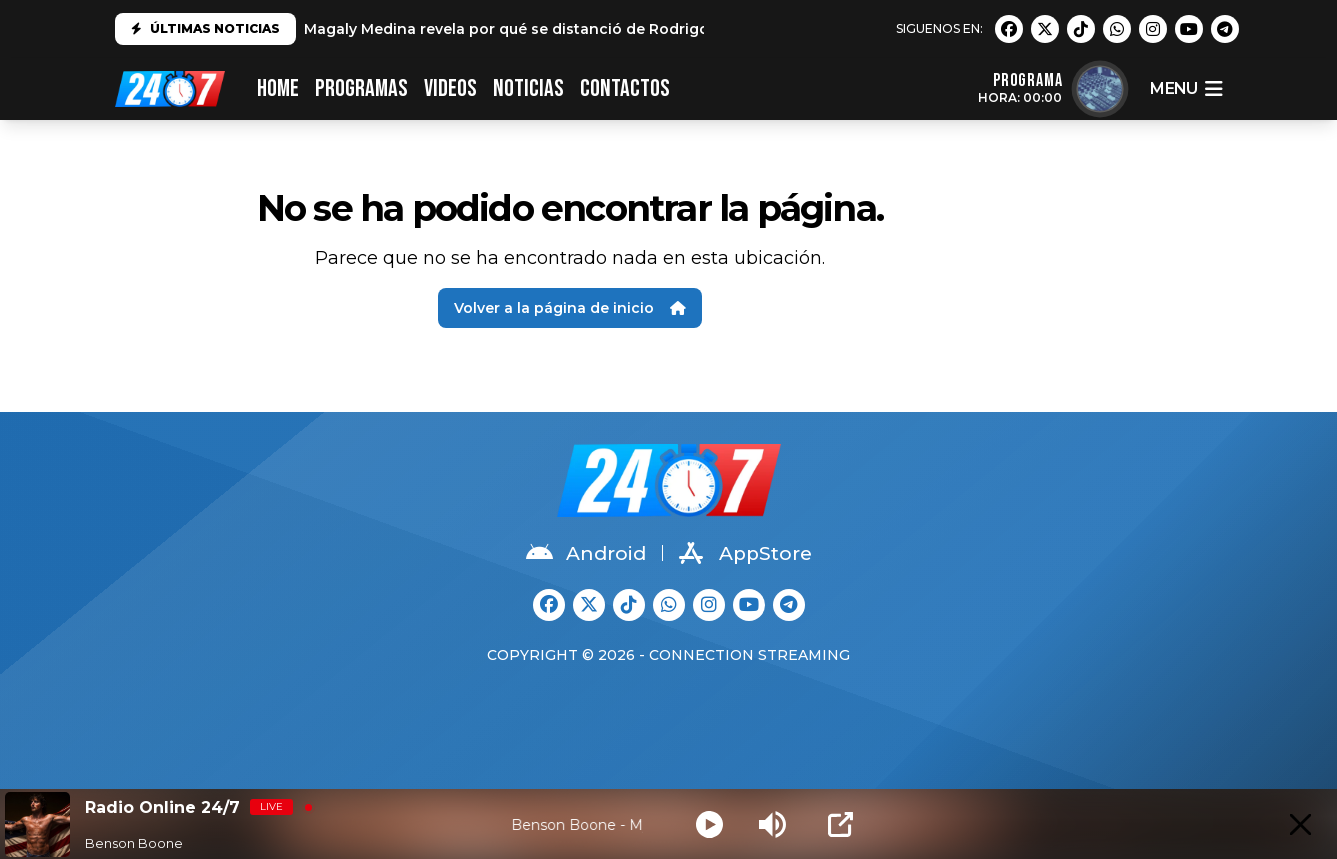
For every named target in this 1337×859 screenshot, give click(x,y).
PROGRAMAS (361, 88)
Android (586, 553)
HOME (278, 88)
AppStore (745, 553)
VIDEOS (450, 88)
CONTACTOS (625, 88)
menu (1186, 89)
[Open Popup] (840, 824)
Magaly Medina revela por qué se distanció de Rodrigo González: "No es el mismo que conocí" (653, 29)
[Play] (709, 824)
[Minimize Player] (1300, 824)
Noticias (528, 88)
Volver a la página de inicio (570, 308)
